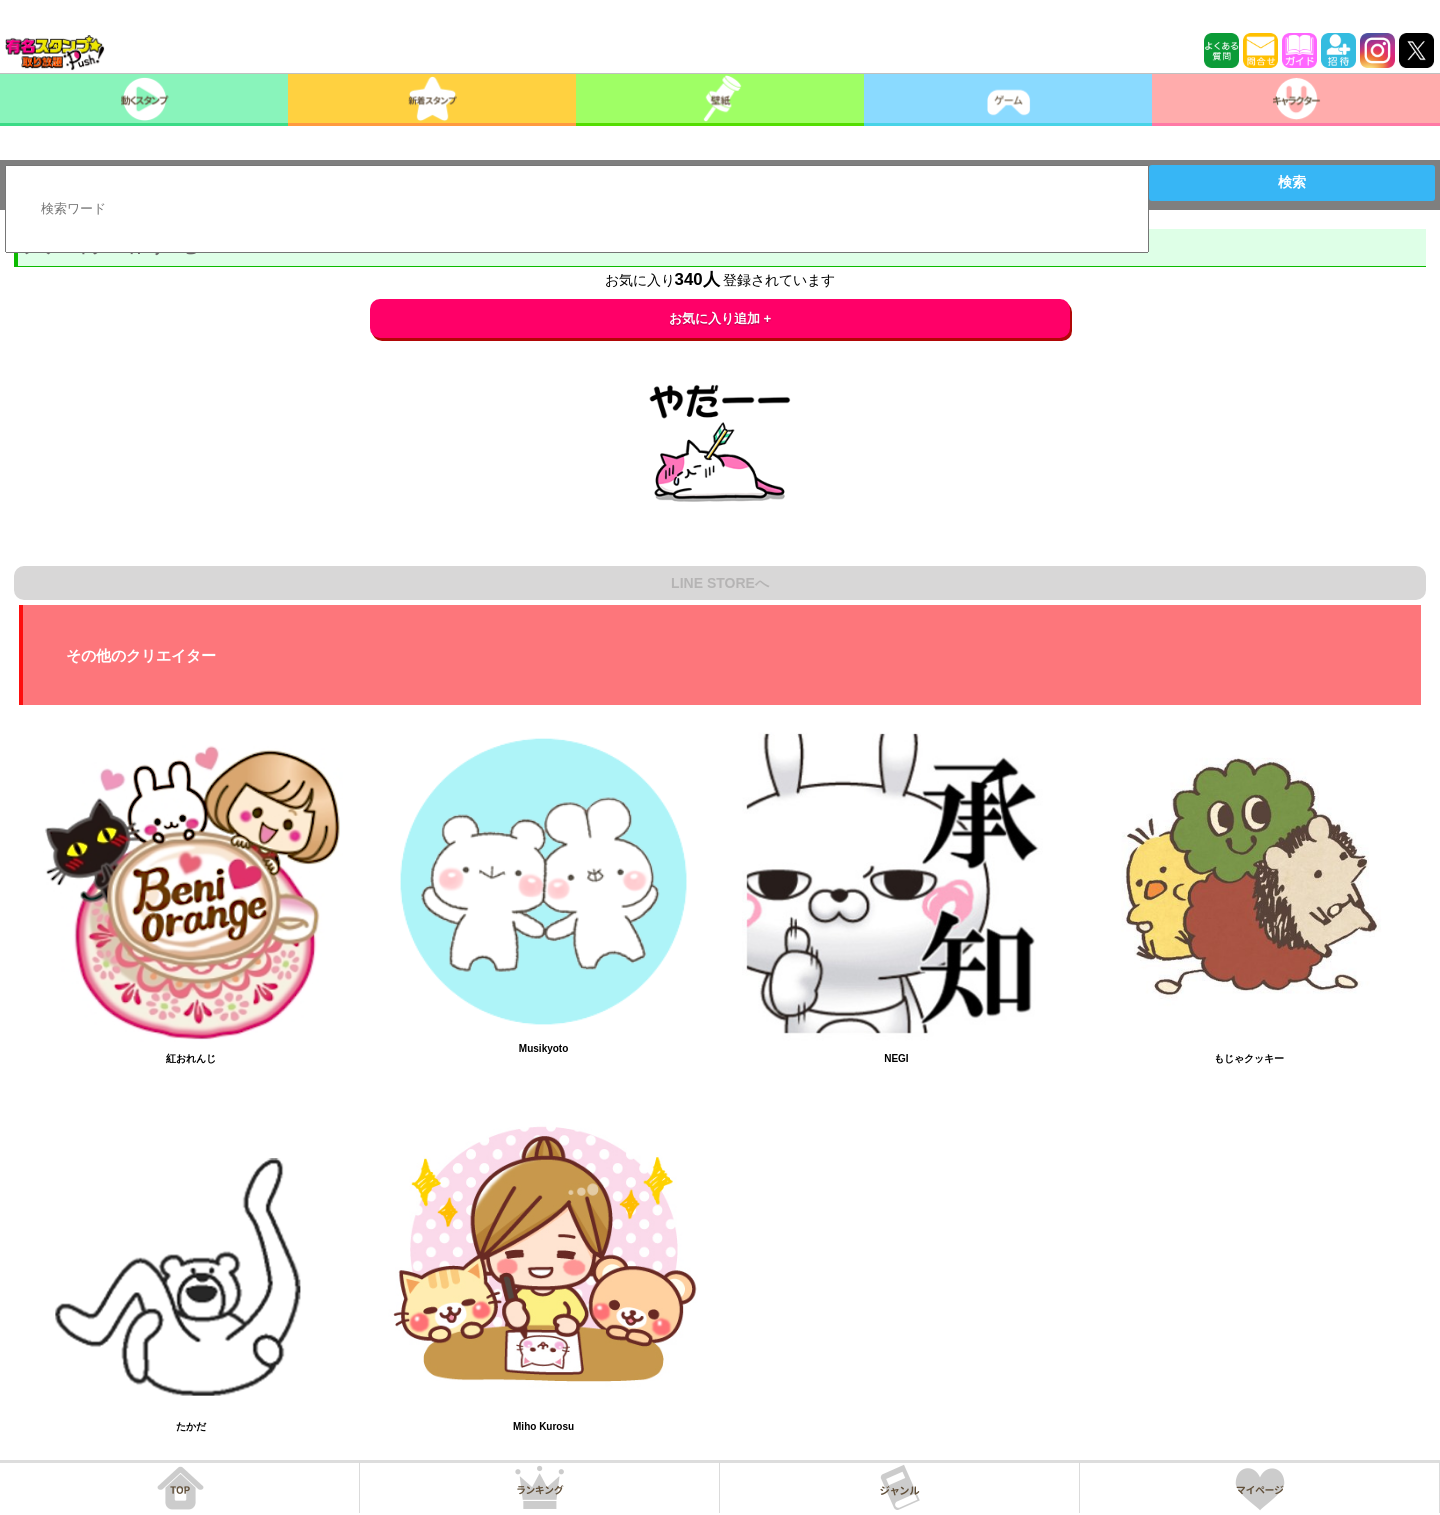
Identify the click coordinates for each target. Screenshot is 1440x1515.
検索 (1292, 182)
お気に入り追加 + (720, 318)
